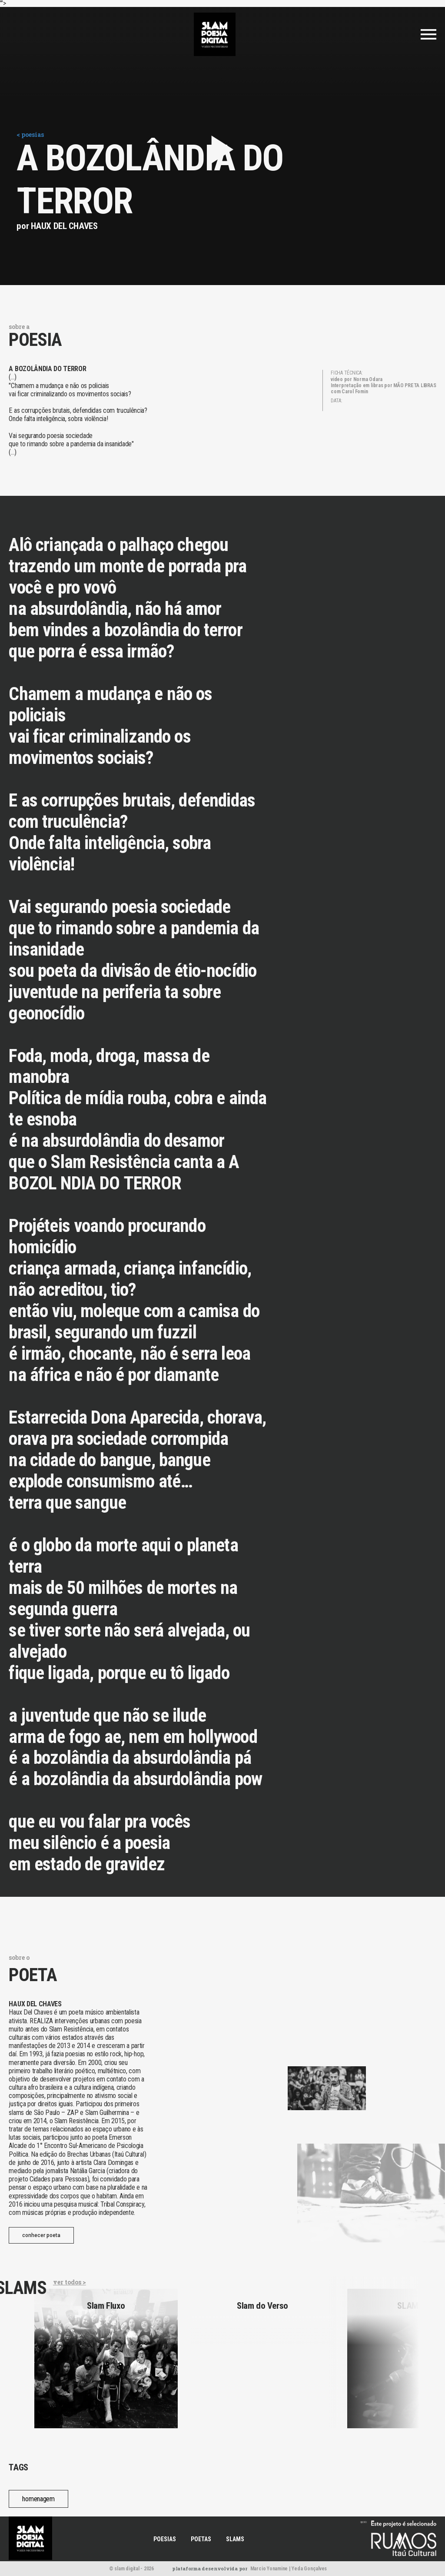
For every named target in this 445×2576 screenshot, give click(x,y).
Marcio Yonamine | (270, 2569)
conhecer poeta (41, 2235)
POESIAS (164, 2539)
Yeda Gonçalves (309, 2569)
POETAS (201, 2539)
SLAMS (235, 2539)
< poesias (30, 134)
